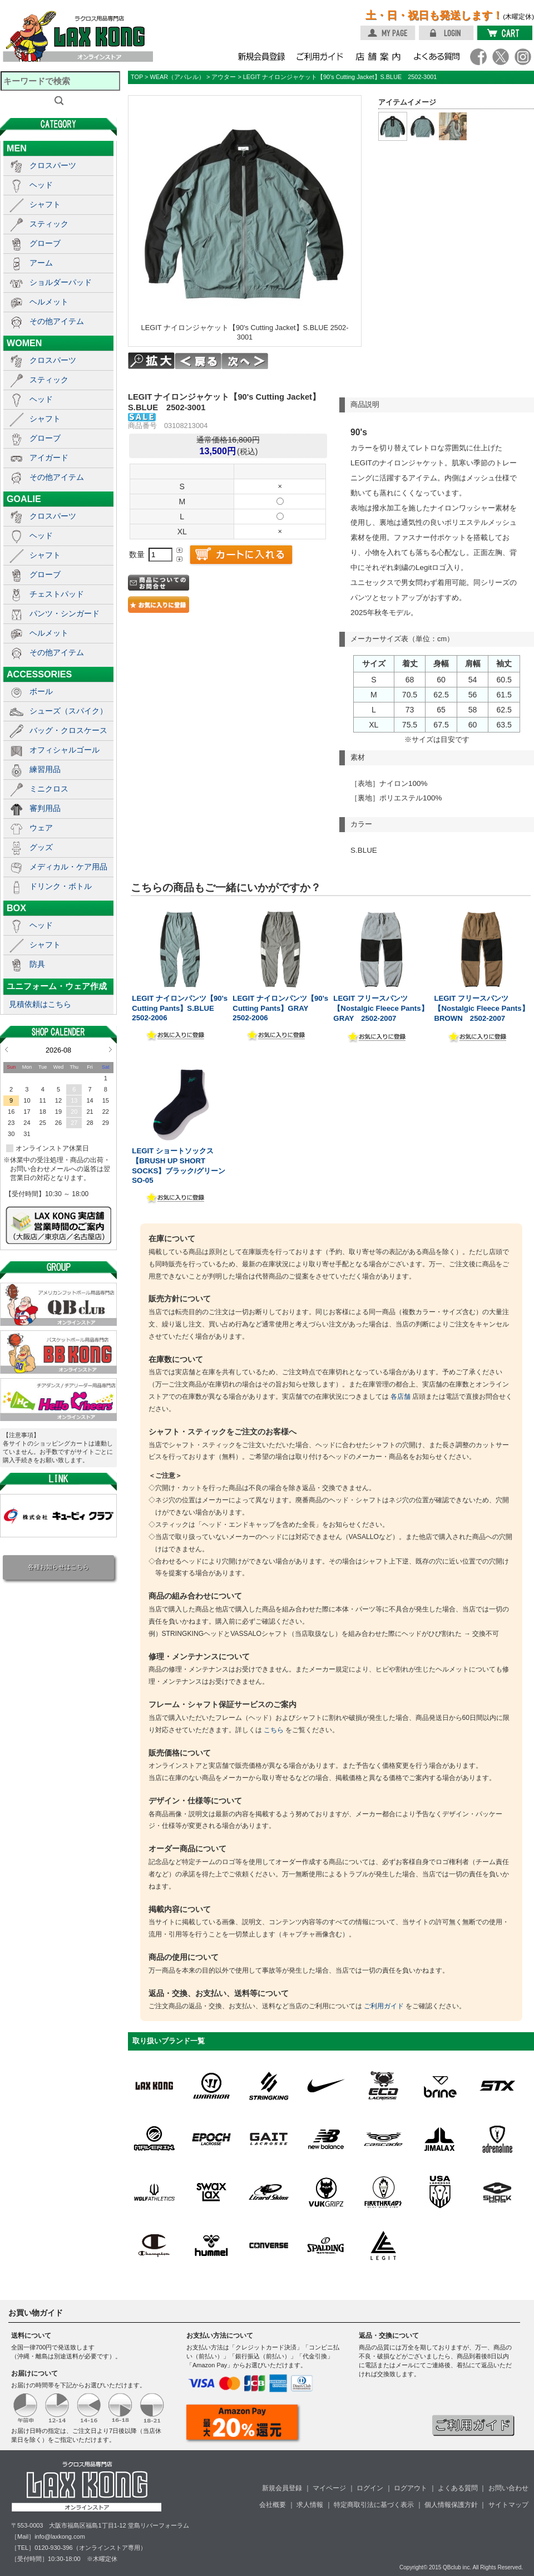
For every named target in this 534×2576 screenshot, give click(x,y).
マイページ (329, 2488)
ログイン (370, 2488)
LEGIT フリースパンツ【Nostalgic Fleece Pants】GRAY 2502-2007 (380, 1008)
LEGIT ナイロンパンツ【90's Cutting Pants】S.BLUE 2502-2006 (180, 1008)
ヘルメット (48, 301)
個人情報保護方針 (451, 2505)
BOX (16, 908)
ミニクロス (48, 788)
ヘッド (41, 184)
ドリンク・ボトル (60, 886)
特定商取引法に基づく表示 (374, 2505)
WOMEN (24, 343)
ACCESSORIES (39, 674)
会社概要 (272, 2505)
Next (110, 1049)
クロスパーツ (52, 165)
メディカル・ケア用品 (68, 866)
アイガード (48, 457)
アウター (223, 76)
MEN (17, 148)
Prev (6, 1049)
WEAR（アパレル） (177, 76)
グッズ (41, 847)
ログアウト (410, 2488)
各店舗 (400, 1396)
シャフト (45, 204)
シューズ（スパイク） (68, 710)
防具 (37, 964)
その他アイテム (56, 321)
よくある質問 (458, 2488)
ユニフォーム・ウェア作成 (57, 986)
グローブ (45, 243)
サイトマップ (508, 2505)
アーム (41, 262)
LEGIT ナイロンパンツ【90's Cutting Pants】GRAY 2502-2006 (280, 1008)
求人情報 (309, 2505)
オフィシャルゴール (64, 749)
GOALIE (24, 499)
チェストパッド (56, 593)
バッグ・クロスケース (68, 730)
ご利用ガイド (384, 2006)
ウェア (41, 827)
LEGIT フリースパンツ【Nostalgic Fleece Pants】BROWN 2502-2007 (481, 1008)
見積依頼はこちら (40, 1004)
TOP (137, 76)
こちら (274, 1730)
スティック (48, 223)
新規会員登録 (282, 2488)
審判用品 (45, 808)
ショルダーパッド (60, 282)
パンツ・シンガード (64, 613)
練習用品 (45, 769)
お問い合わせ (508, 2488)
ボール (41, 691)
